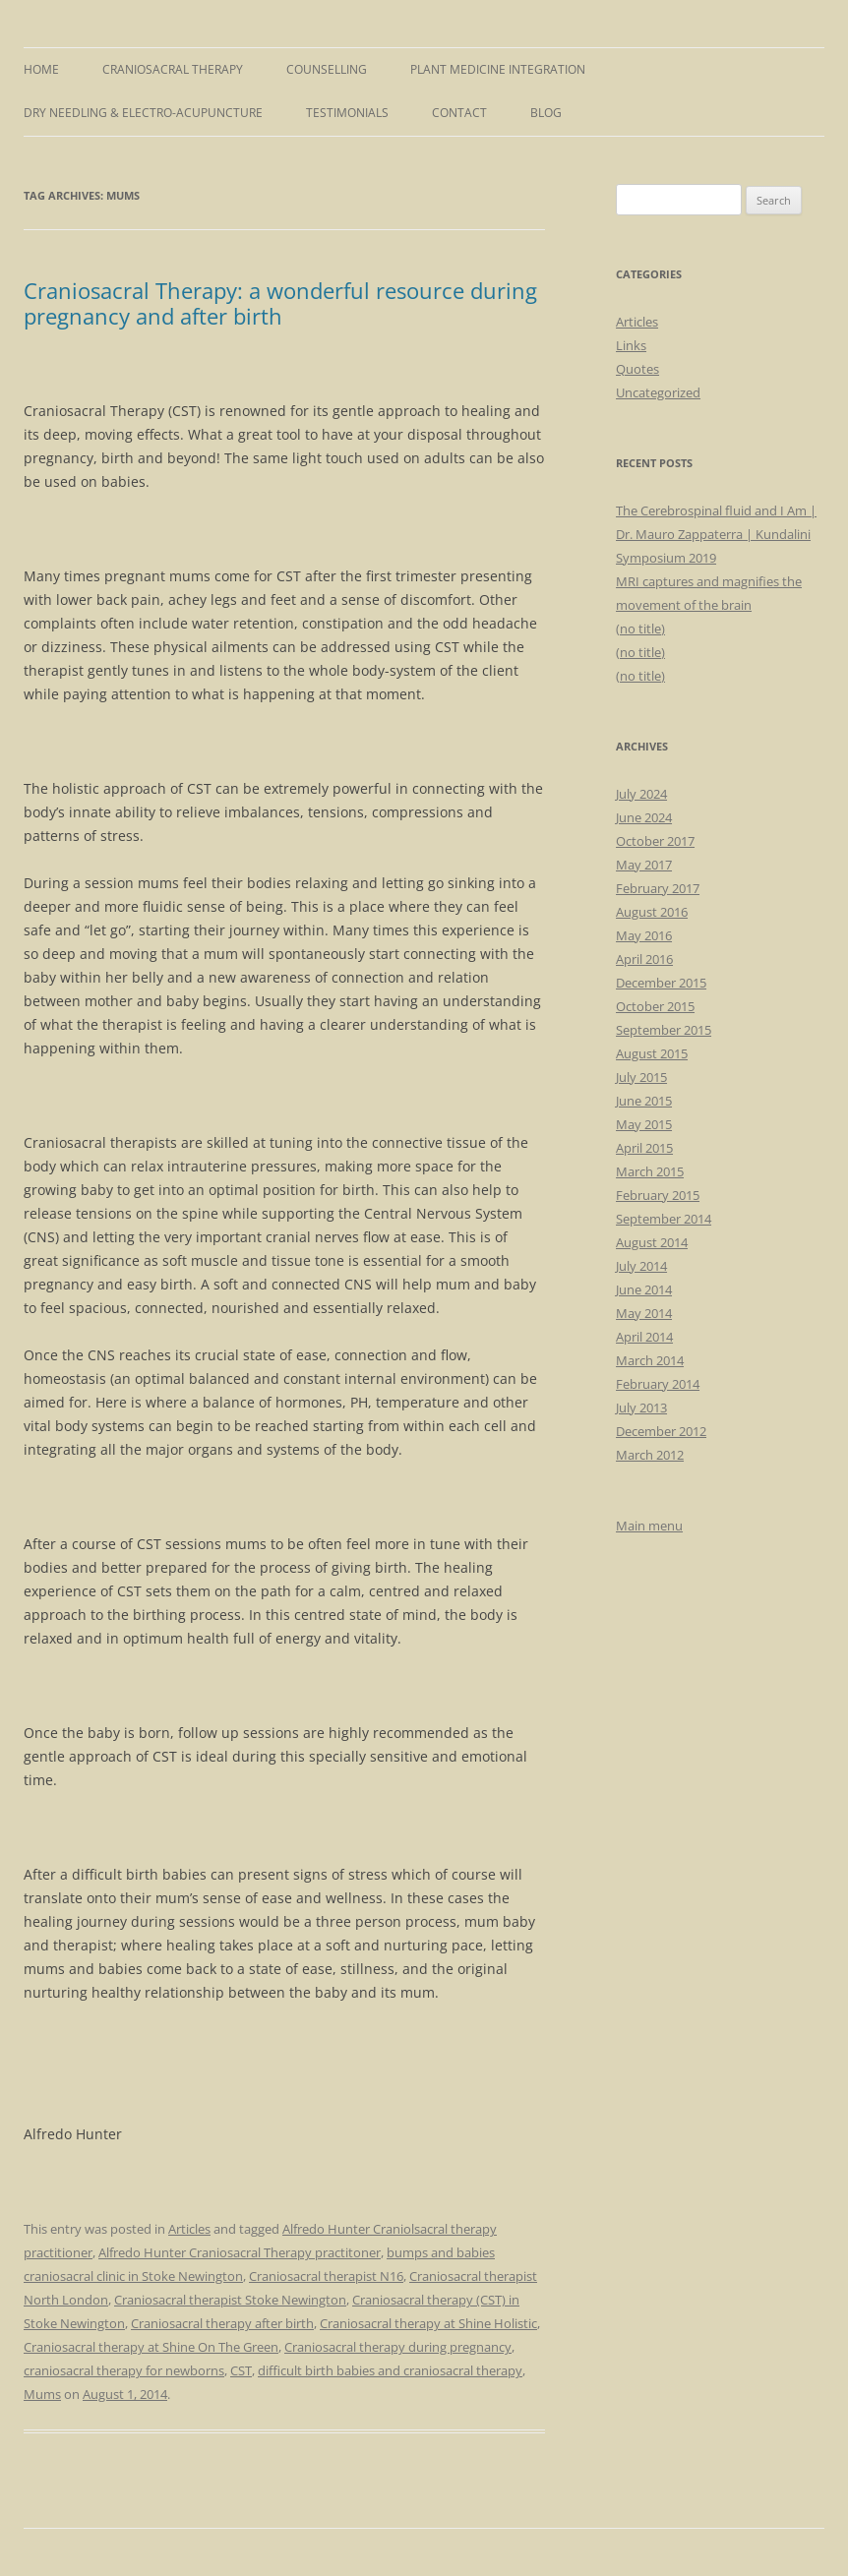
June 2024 (644, 817)
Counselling (326, 69)
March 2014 (650, 1360)
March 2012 (650, 1455)
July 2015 (641, 1077)
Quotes (637, 369)
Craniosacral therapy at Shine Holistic (428, 2323)
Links (631, 345)
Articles (189, 2229)
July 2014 (641, 1266)
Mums (42, 2394)
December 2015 (661, 982)
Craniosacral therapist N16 (326, 2276)
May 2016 (644, 935)
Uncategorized (658, 392)
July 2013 (641, 1407)
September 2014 (663, 1219)
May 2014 (644, 1313)
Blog (546, 112)
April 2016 (644, 959)
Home (41, 69)
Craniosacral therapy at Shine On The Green (151, 2347)
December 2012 (661, 1431)
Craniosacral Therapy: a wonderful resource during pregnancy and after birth (280, 302)
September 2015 (663, 1030)
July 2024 (641, 794)
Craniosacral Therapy (172, 69)
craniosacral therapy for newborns (124, 2370)
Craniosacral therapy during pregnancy (398, 2347)
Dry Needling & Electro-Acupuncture (143, 112)
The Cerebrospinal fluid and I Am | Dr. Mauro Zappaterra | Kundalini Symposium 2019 (716, 534)
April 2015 (644, 1148)
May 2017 (644, 864)
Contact (459, 112)
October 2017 (655, 841)
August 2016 (652, 912)
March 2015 (650, 1171)
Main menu (649, 1525)
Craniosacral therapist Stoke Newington (230, 2299)
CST (241, 2370)
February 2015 (657, 1195)
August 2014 (652, 1242)
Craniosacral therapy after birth (222, 2323)
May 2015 (644, 1124)
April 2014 (644, 1337)
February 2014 (657, 1384)
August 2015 (652, 1053)
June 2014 (644, 1289)
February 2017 (657, 888)
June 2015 (644, 1100)
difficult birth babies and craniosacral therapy (390, 2370)
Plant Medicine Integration (497, 69)
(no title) (640, 628)
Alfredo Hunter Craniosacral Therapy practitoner (239, 2252)
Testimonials (347, 112)
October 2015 (655, 1006)
